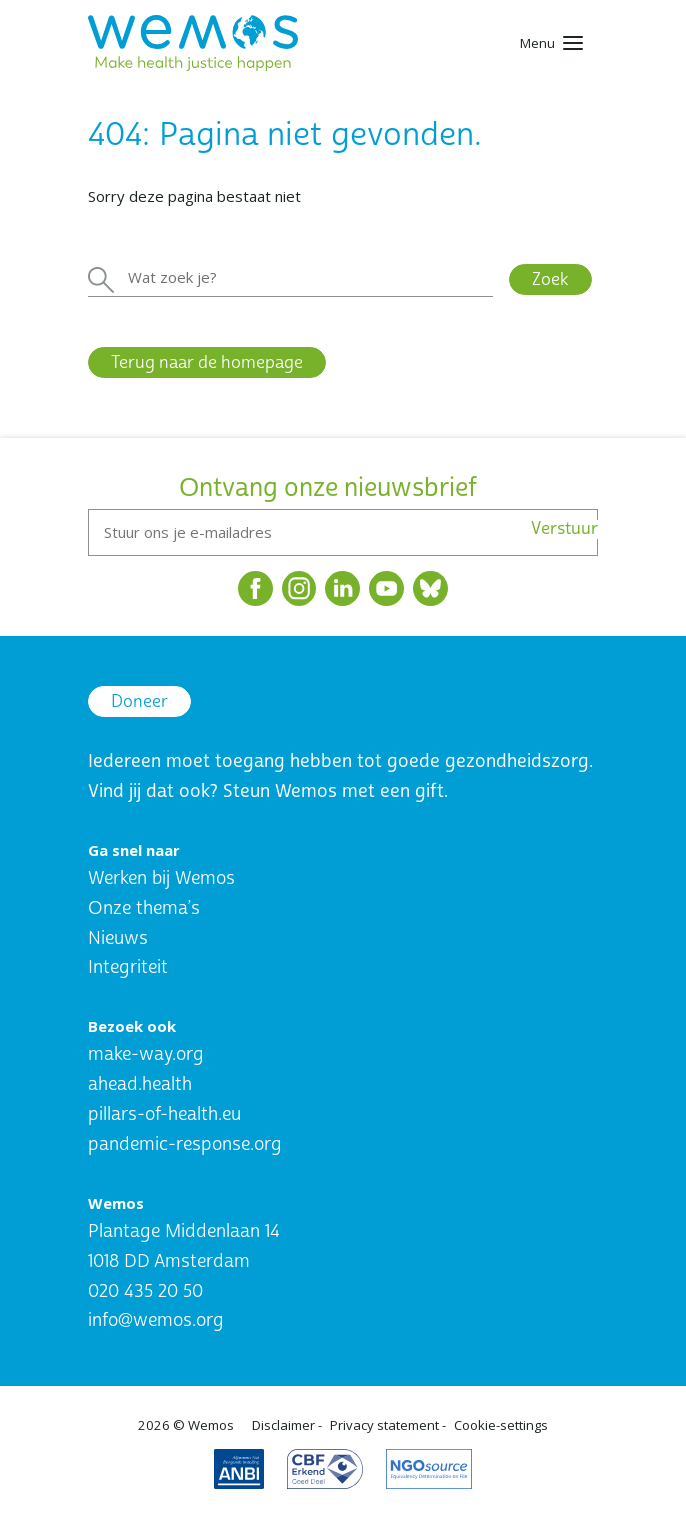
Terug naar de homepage (207, 362)
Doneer (139, 701)
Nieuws (118, 938)
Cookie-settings (501, 1425)
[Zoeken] (290, 278)
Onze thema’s (144, 908)
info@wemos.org (156, 1320)
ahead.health (140, 1084)
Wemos (211, 1425)
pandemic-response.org (185, 1144)
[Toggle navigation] (551, 43)
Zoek (550, 279)
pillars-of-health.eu (164, 1114)
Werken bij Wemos (161, 878)
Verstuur (564, 529)
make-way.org (146, 1054)
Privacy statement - (388, 1425)
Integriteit (128, 967)
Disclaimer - (287, 1425)
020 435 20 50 (145, 1291)
